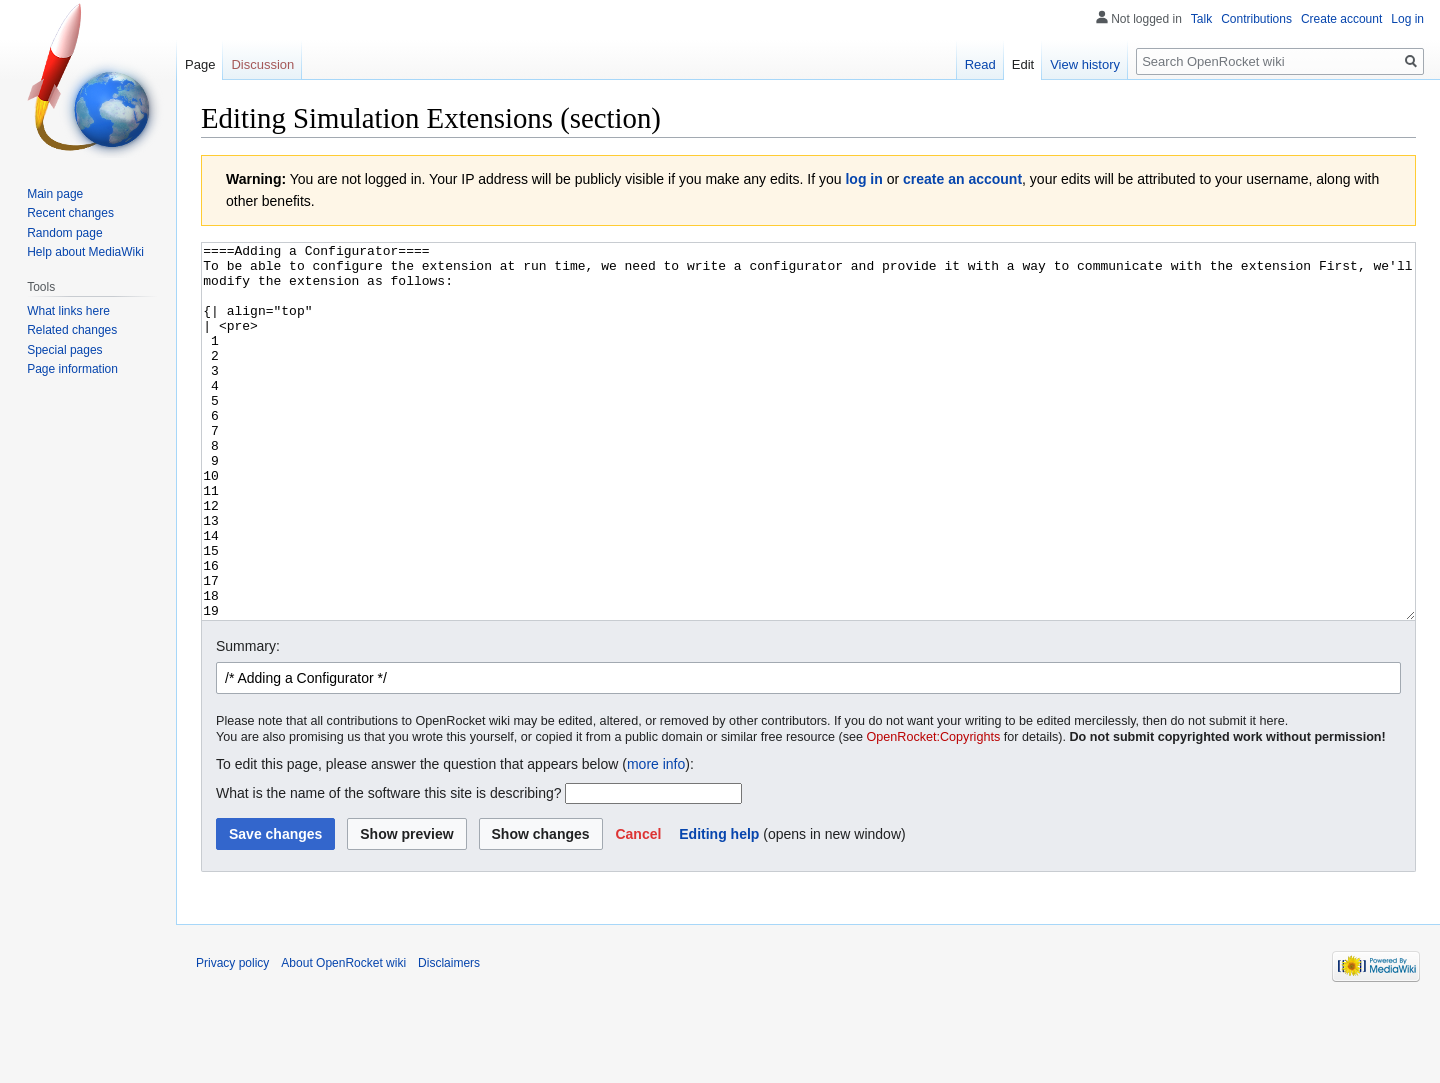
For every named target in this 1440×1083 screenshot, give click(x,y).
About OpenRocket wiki (343, 1038)
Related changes (72, 330)
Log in (1407, 19)
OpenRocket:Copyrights (934, 812)
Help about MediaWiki (85, 252)
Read (980, 64)
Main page (55, 194)
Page (200, 64)
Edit (1023, 64)
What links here (68, 311)
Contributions (1256, 19)
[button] (638, 909)
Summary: (248, 721)
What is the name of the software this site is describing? (389, 868)
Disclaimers (449, 1038)
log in (863, 179)
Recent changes (70, 213)
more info (656, 839)
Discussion (262, 64)
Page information (72, 369)
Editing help (719, 909)
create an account (962, 179)
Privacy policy (232, 1038)
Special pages (64, 350)
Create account (1341, 19)
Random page (64, 233)
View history (1085, 64)
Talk (1201, 19)
